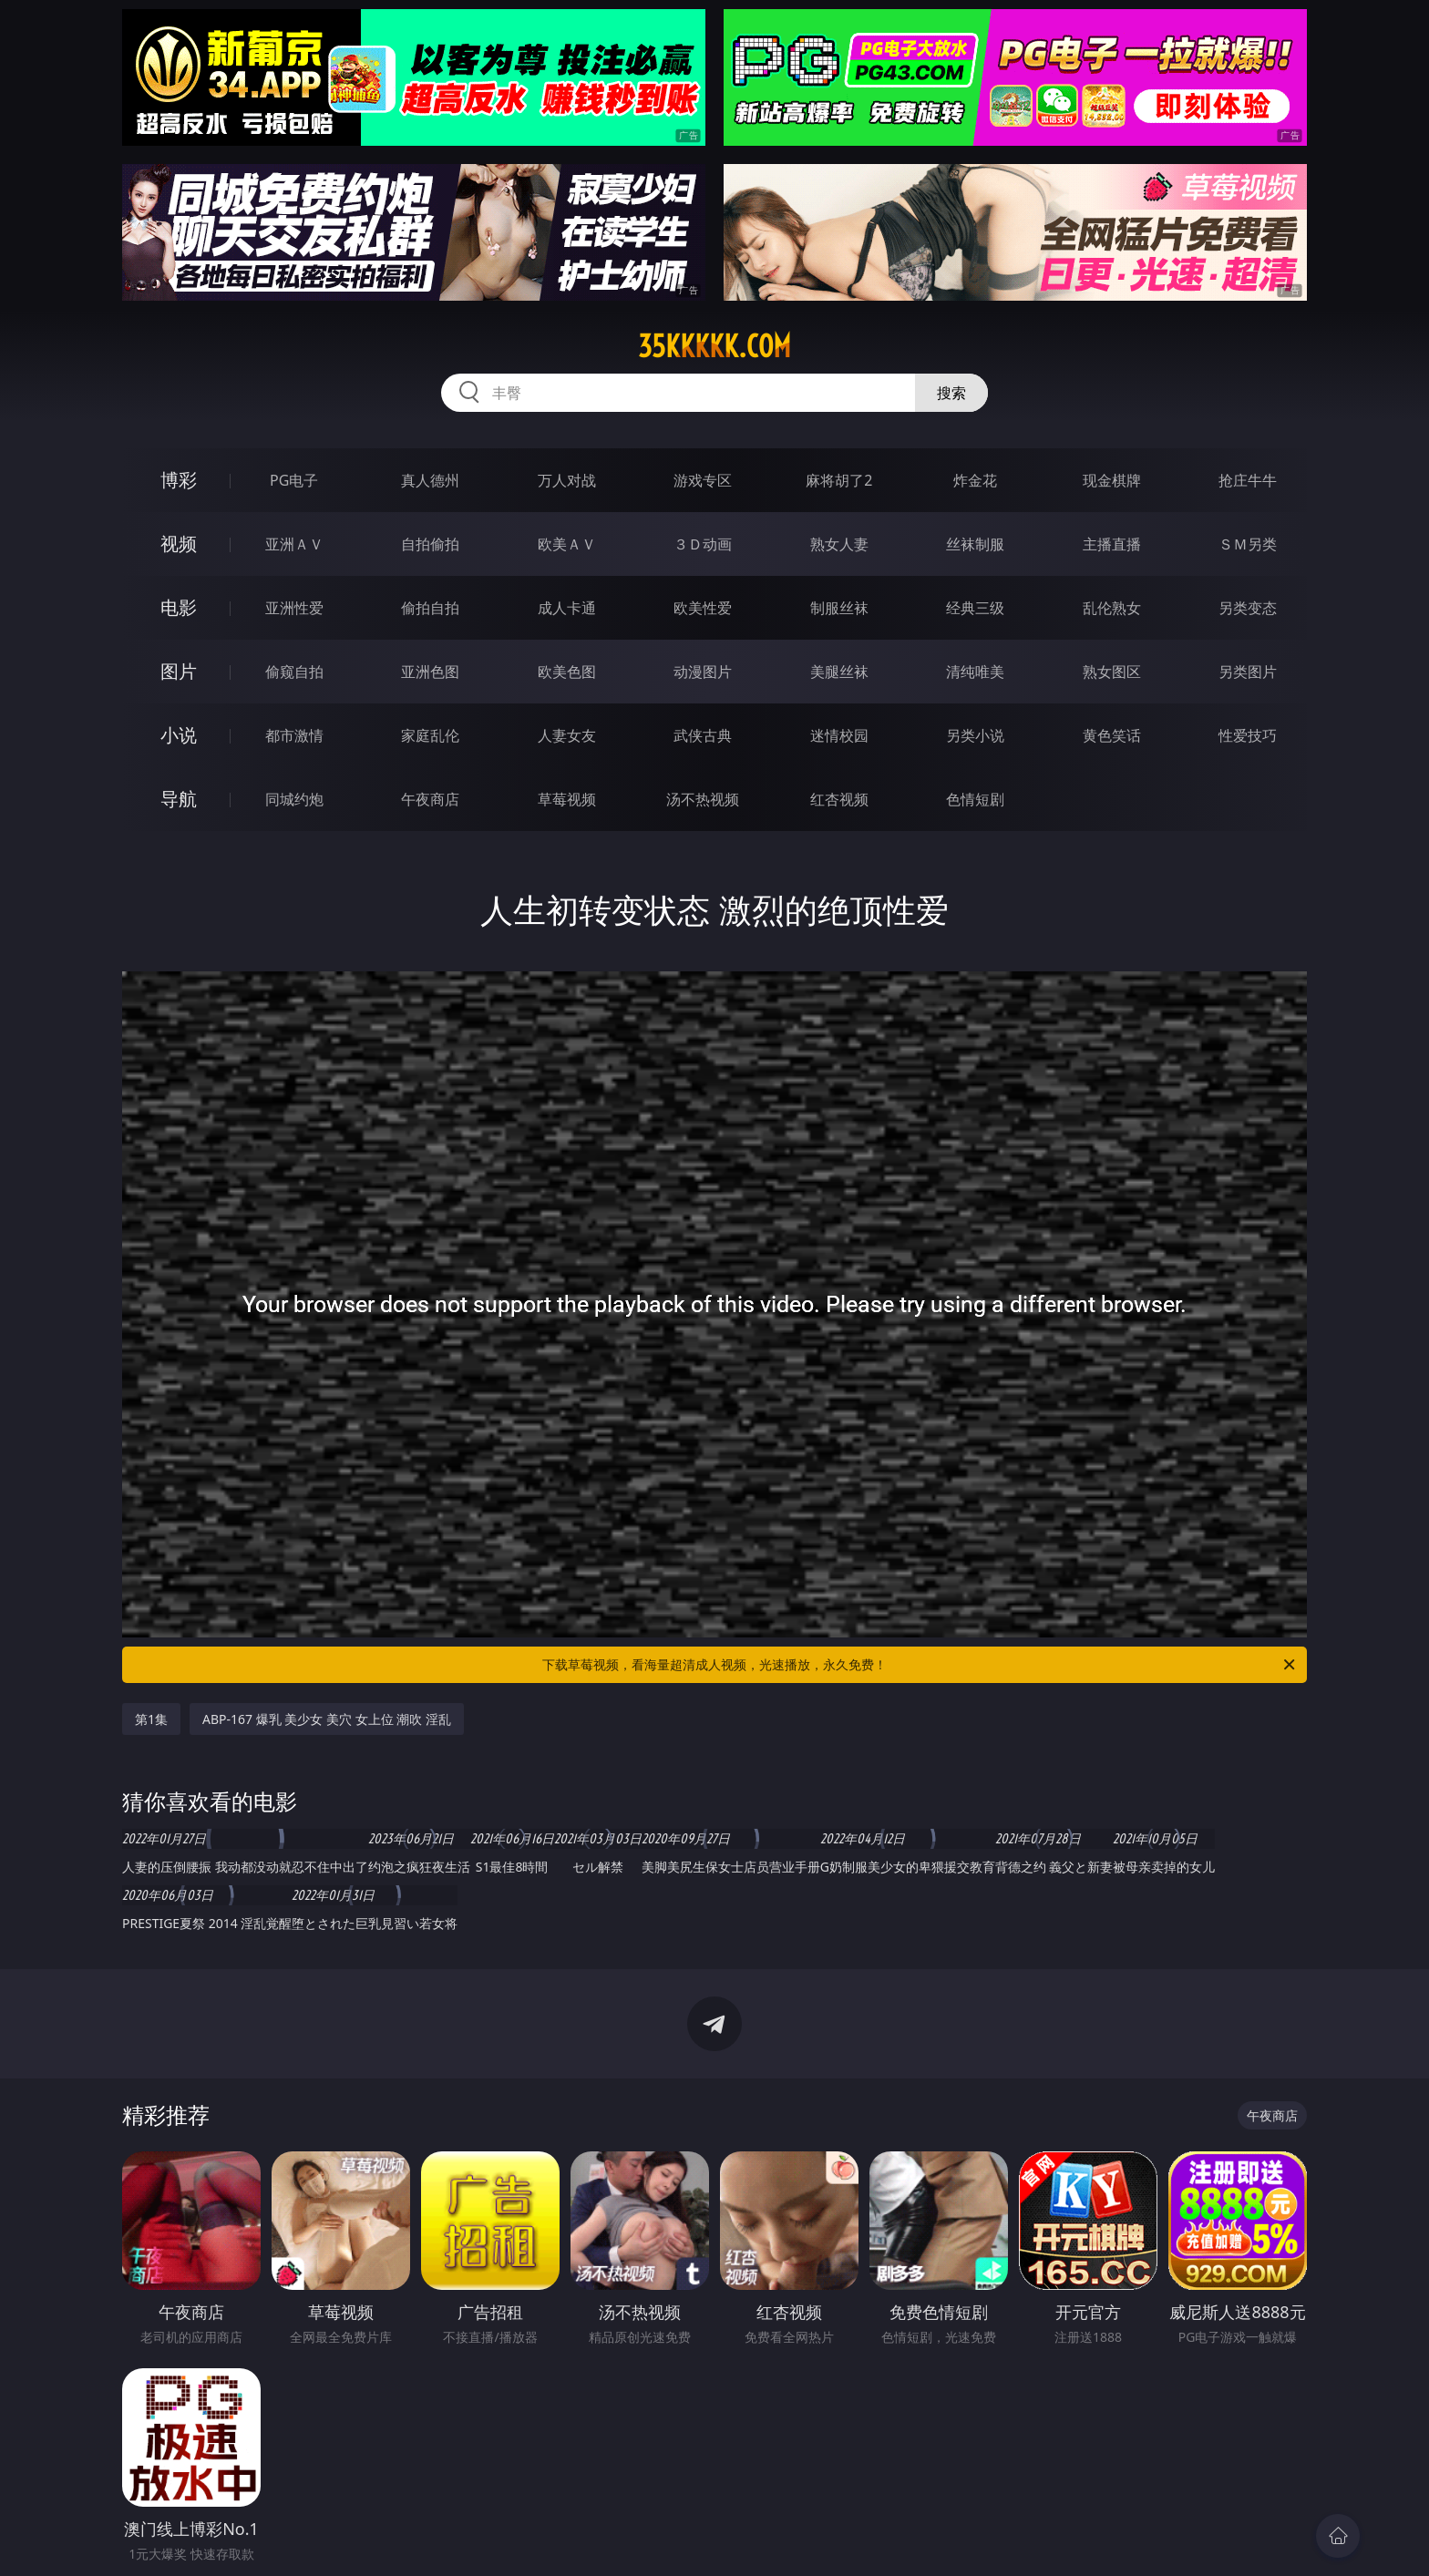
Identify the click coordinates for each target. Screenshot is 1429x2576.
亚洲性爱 (294, 608)
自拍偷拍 (430, 544)
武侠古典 (702, 735)
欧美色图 (567, 672)
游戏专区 (702, 480)
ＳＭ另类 (1247, 544)
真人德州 (430, 480)
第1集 (151, 1719)
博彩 (178, 479)
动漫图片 (702, 672)
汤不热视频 (702, 799)
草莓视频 (567, 799)
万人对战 (567, 480)
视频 (178, 543)
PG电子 (294, 480)
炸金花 (975, 480)
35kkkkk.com (714, 346)
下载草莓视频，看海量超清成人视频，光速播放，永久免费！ (920, 1665)
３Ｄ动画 (702, 544)
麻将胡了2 (839, 480)
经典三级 (975, 608)
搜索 (951, 393)
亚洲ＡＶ (294, 544)
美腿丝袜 (839, 672)
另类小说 (975, 735)
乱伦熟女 (1112, 608)
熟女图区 (1112, 672)
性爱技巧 (1247, 735)
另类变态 (1247, 608)
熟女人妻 (839, 544)
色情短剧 (975, 799)
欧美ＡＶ (567, 544)
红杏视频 (839, 799)
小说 (178, 735)
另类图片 (1247, 672)
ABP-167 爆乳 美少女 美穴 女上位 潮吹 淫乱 (326, 1719)
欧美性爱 (702, 608)
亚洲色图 (430, 672)
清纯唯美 (975, 672)
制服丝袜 (839, 608)
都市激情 (294, 735)
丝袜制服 (975, 544)
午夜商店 (430, 799)
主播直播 (1112, 544)
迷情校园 (839, 735)
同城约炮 (294, 799)
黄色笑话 (1112, 735)
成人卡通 (567, 608)
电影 (178, 607)
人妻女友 (567, 735)
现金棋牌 (1112, 480)
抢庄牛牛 (1247, 480)
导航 (178, 798)
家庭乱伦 (430, 735)
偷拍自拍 (430, 608)
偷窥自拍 (294, 672)
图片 (178, 671)
